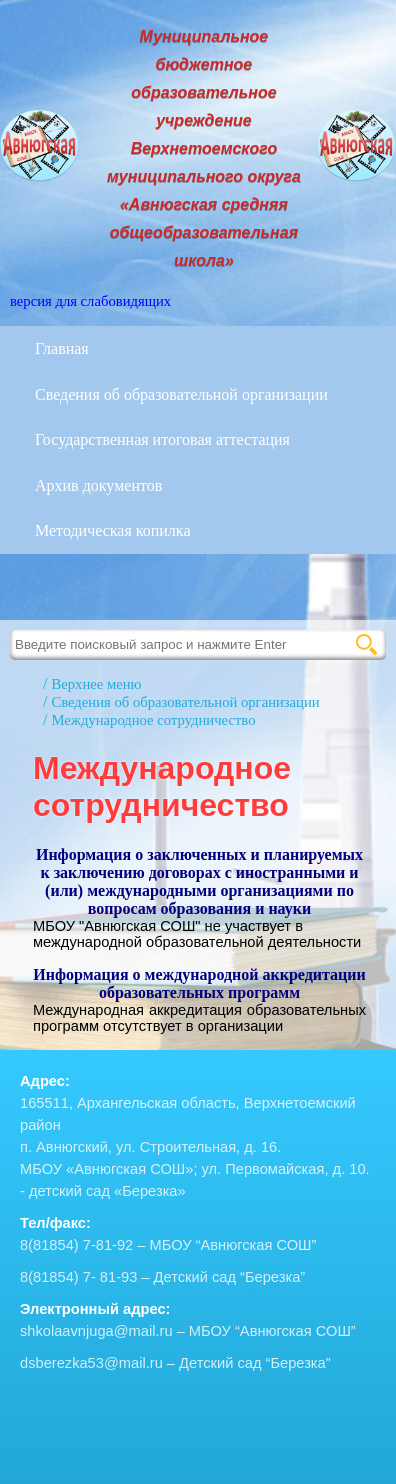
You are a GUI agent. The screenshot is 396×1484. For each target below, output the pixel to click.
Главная (62, 348)
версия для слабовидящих (90, 301)
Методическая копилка (112, 530)
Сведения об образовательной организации (181, 394)
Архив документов (98, 485)
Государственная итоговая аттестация (162, 439)
